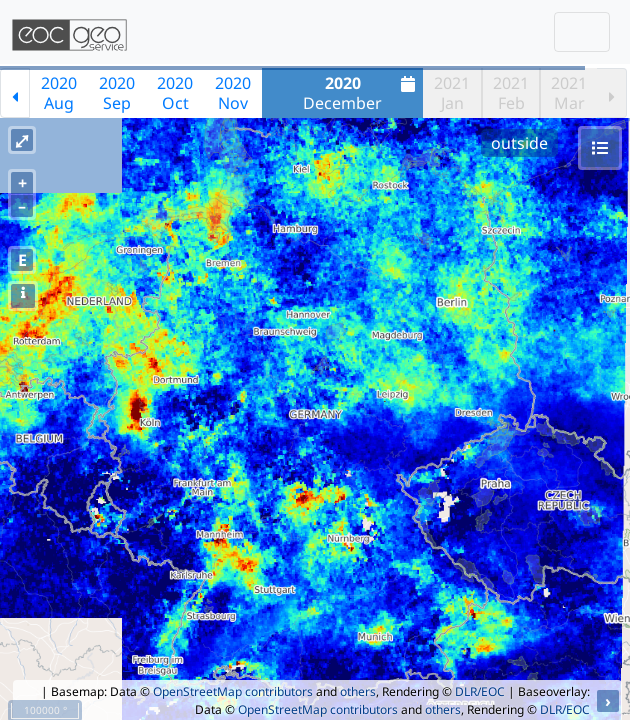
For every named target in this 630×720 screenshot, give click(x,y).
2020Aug (59, 93)
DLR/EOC (480, 691)
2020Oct (175, 93)
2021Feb (511, 93)
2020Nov (233, 93)
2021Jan (452, 93)
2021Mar (569, 93)
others (358, 691)
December (361, 93)
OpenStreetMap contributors (233, 691)
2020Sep (117, 93)
